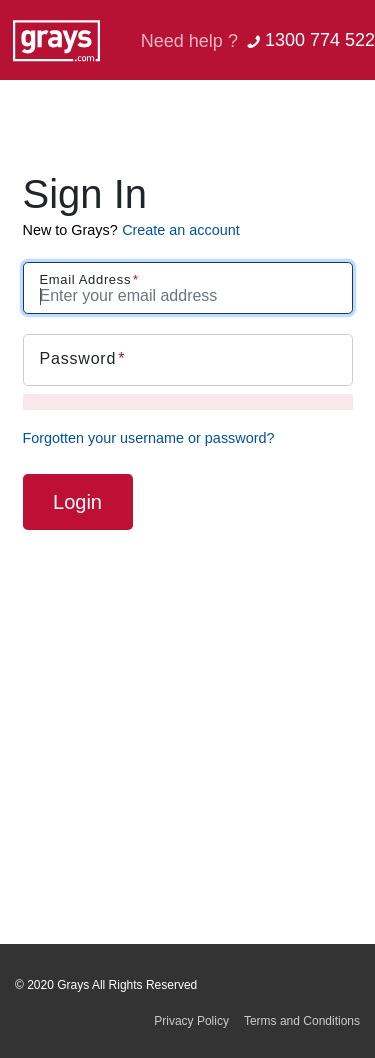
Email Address (86, 279)
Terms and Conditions (302, 1021)
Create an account (181, 230)
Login (77, 502)
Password (78, 358)
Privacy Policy (191, 1021)
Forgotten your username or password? (149, 438)
